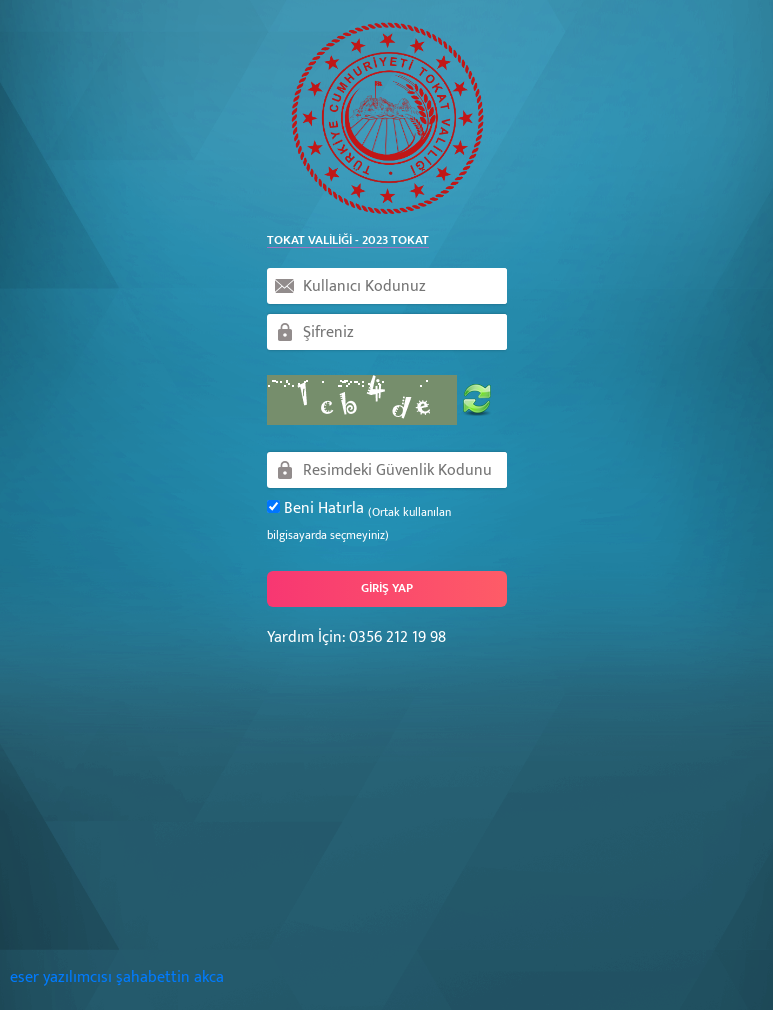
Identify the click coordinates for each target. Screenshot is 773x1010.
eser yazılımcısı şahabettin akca (117, 977)
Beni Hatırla (359, 521)
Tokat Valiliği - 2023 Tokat (348, 241)
